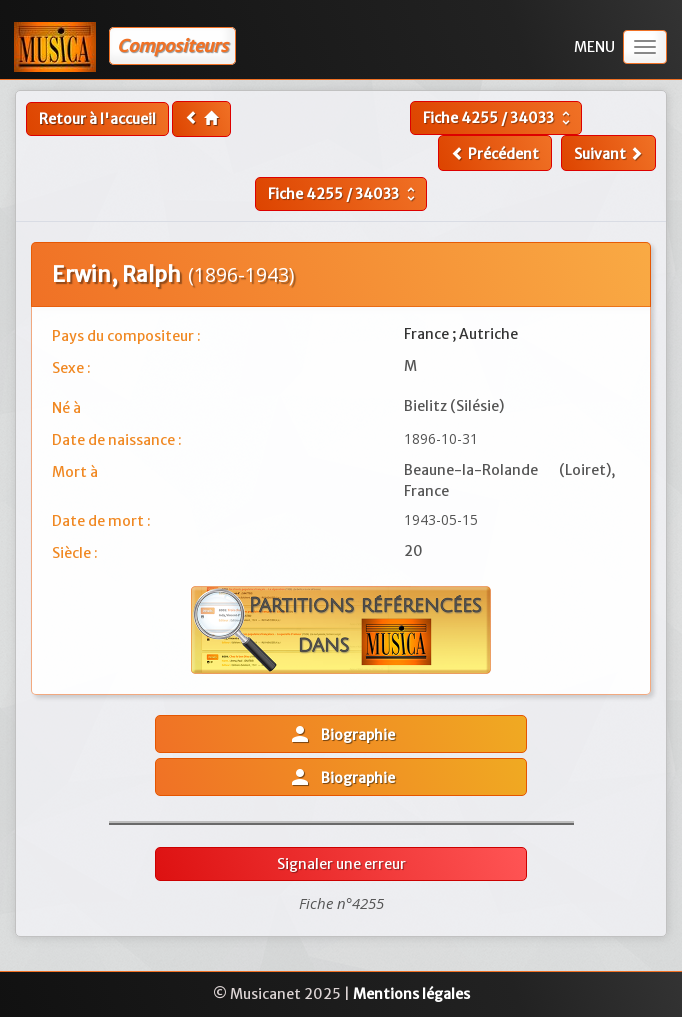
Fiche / (499, 118)
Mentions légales (411, 994)
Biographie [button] (341, 734)
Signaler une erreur (341, 864)
